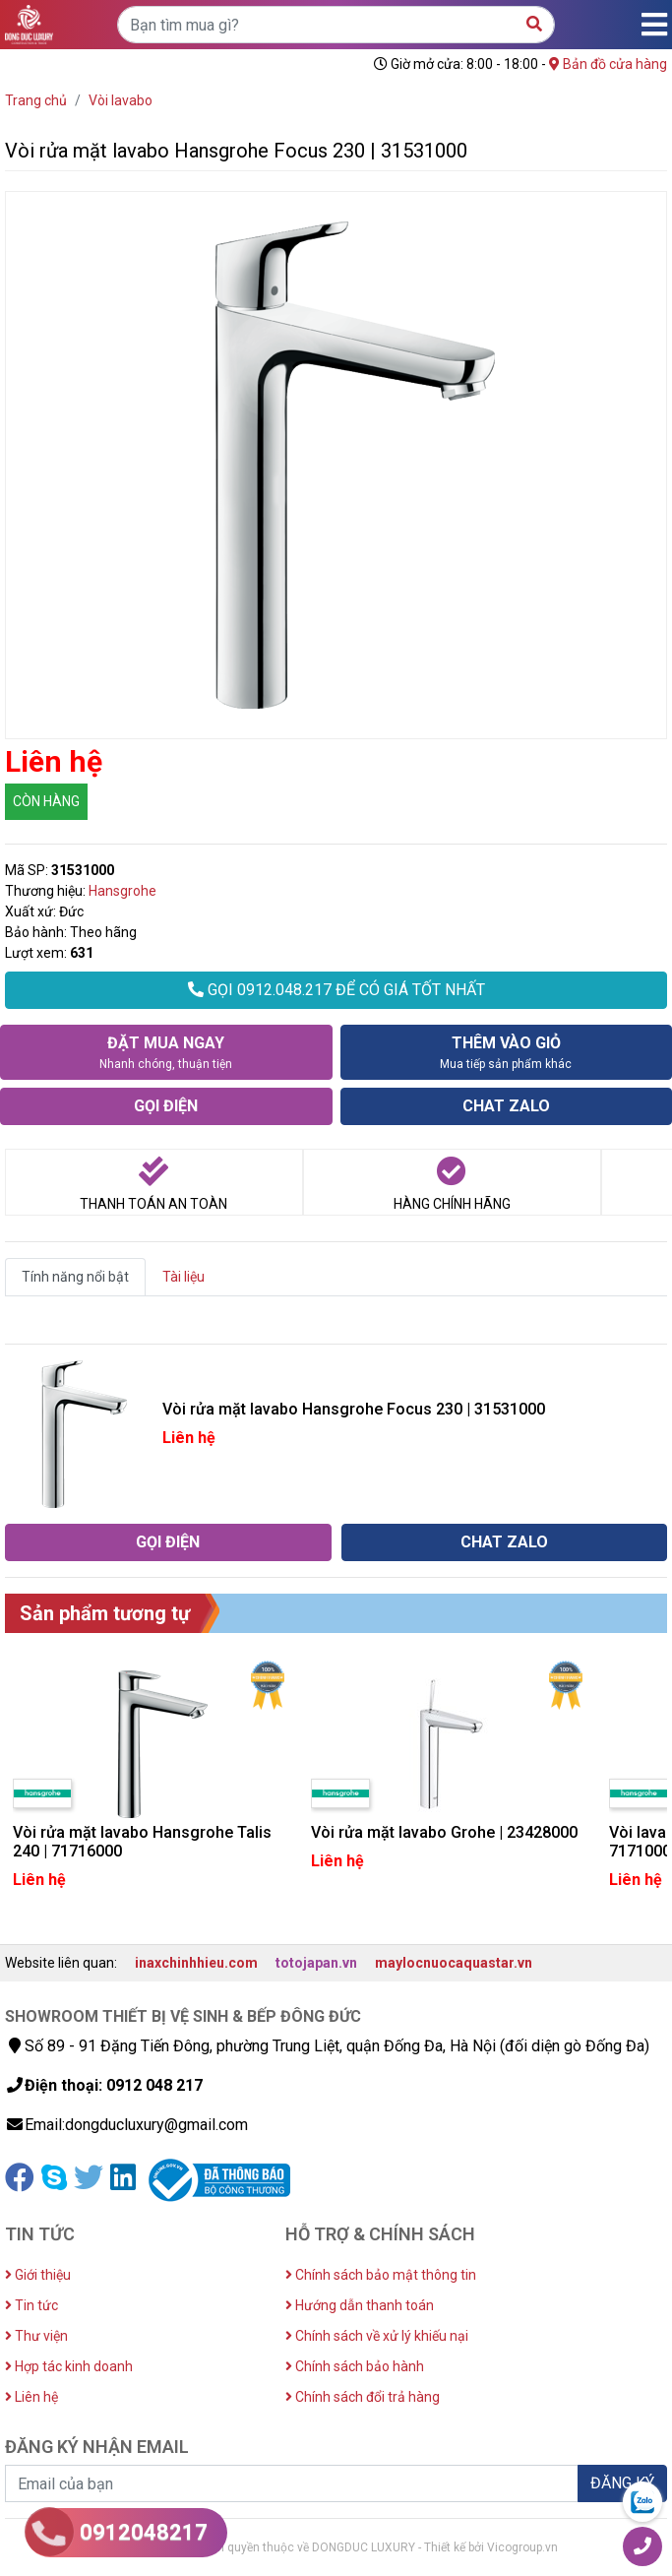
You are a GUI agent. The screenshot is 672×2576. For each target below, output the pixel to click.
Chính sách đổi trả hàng (362, 2397)
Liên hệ (31, 2397)
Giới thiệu (38, 2275)
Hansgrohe (122, 891)
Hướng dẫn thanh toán (359, 2305)
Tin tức (31, 2305)
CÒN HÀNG (46, 801)
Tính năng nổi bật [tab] (75, 1277)
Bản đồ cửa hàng (608, 64)
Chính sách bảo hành (354, 2366)
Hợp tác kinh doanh (69, 2366)
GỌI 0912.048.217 (336, 989)
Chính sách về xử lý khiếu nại (376, 2336)
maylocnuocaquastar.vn (453, 1963)
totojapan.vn (316, 1963)
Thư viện (36, 2336)
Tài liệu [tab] (183, 1277)
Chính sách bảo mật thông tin (380, 2275)
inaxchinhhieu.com (196, 1963)
